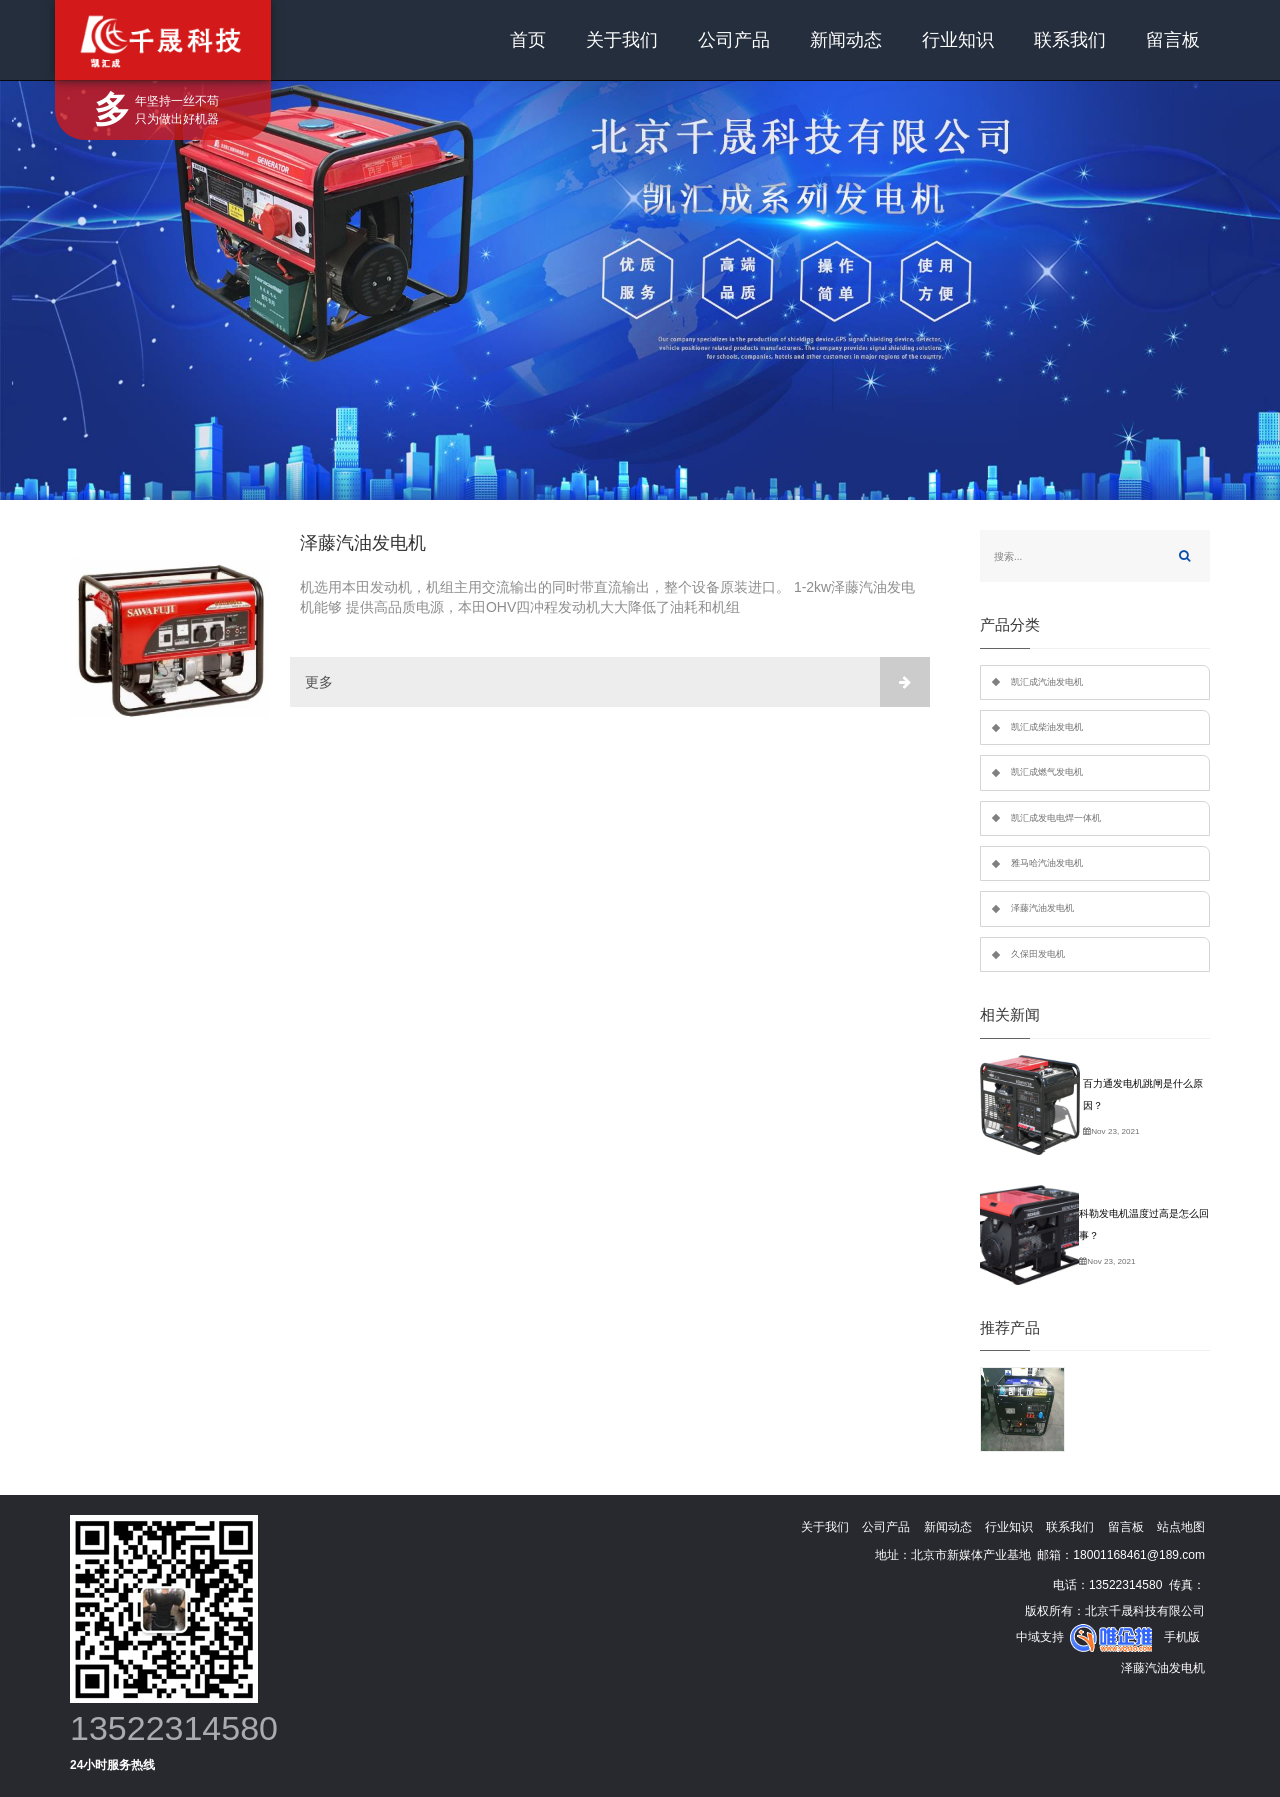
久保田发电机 (1038, 954)
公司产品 (734, 40)
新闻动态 (846, 40)
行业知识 (958, 40)
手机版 (1182, 1637)
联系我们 (1070, 40)
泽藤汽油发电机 (1042, 908)
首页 (528, 40)
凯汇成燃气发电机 (1047, 772)
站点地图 (1181, 1527)
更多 (617, 682)
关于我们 (622, 40)
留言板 (1173, 40)
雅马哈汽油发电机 (1047, 863)
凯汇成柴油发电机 (1047, 727)
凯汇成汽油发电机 (1047, 682)
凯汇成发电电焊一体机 (1056, 818)
